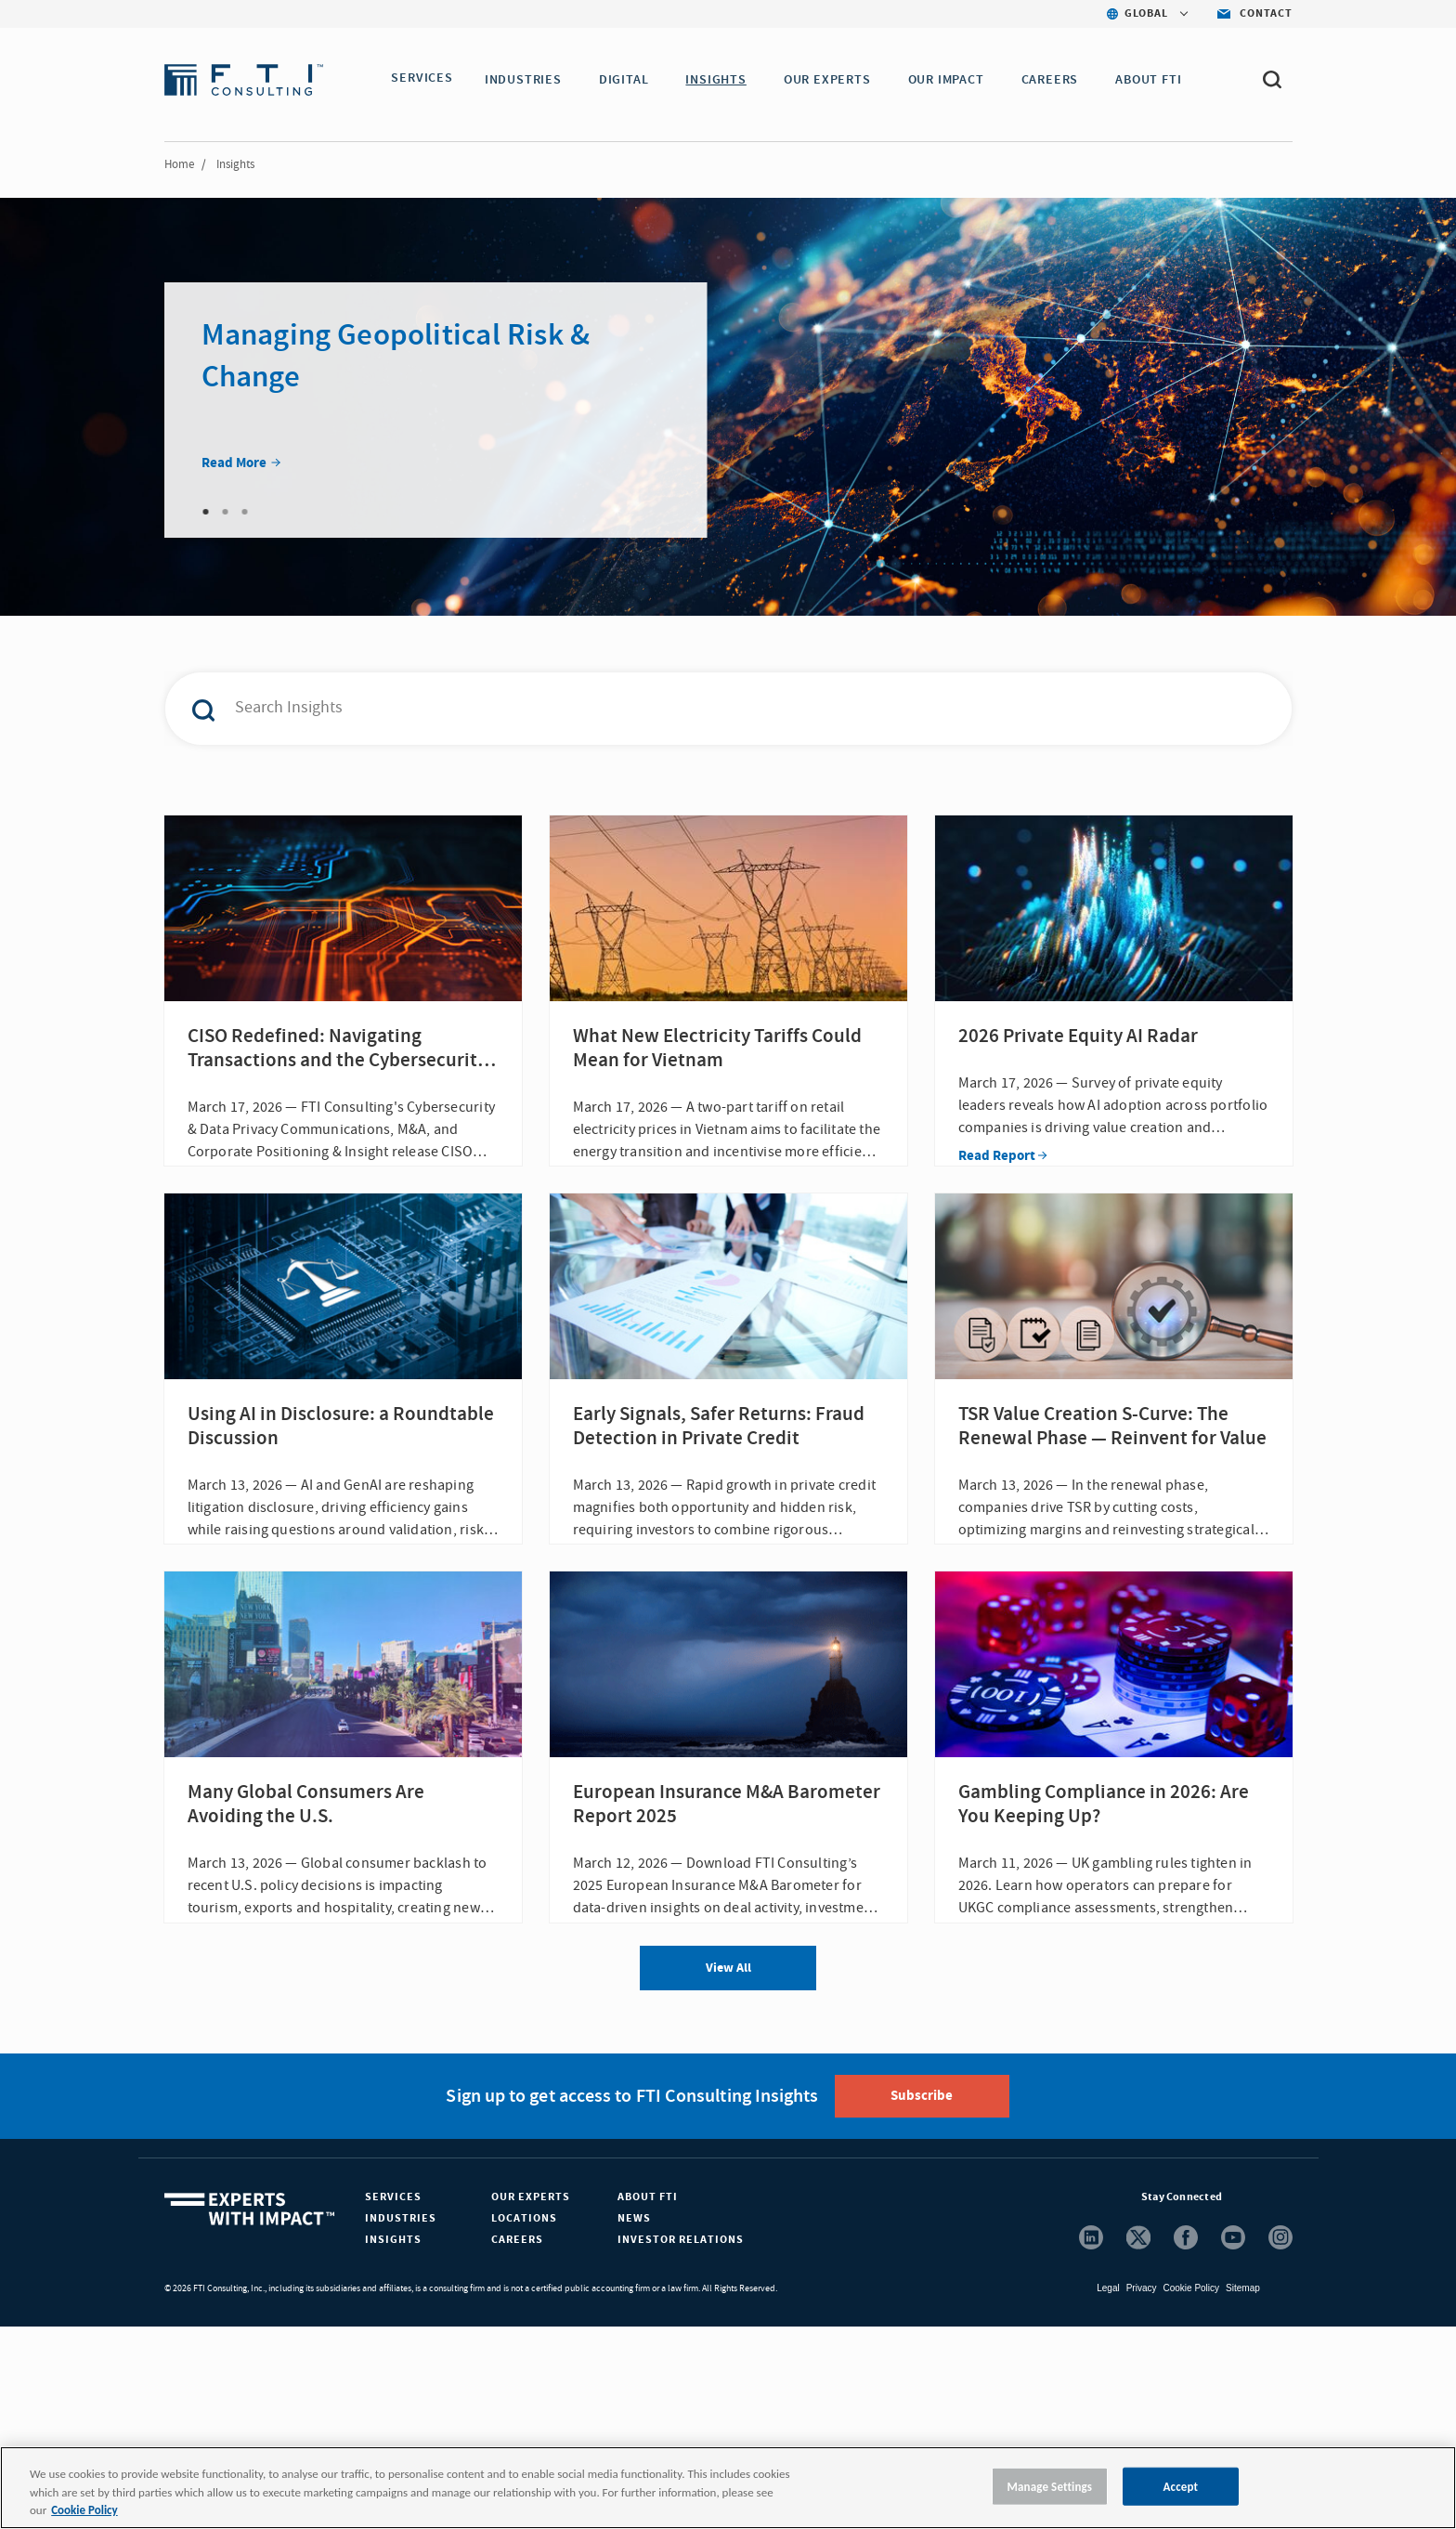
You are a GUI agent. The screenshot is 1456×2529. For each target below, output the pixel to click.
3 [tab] (245, 512)
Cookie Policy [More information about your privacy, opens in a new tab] (84, 2510)
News (634, 2421)
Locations (524, 2421)
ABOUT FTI (1154, 80)
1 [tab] (206, 512)
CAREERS (1056, 80)
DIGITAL (629, 80)
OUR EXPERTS (833, 80)
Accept (1181, 2486)
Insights (393, 2442)
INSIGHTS (721, 80)
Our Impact (952, 80)
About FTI (648, 2399)
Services (393, 2399)
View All (728, 2170)
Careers (517, 2442)
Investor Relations (681, 2442)
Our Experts (530, 2399)
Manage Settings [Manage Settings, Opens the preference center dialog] (1050, 2486)
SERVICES (421, 80)
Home (179, 164)
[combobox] (689, 708)
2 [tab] (225, 512)
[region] (728, 2487)
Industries (400, 2421)
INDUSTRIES (528, 80)
